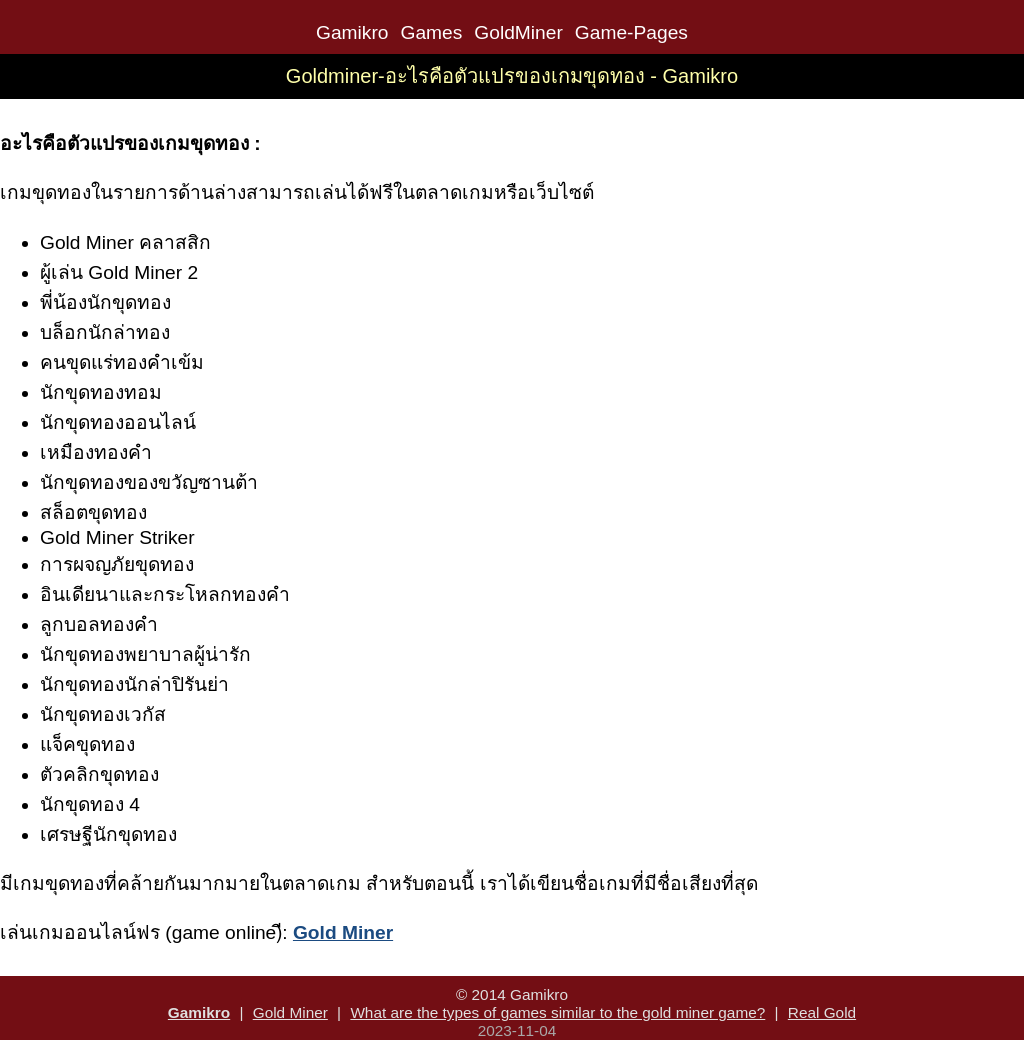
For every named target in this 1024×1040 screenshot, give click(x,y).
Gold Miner (290, 1012)
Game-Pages (631, 32)
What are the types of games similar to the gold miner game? (557, 1012)
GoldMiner (518, 32)
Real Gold (822, 1012)
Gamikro (352, 32)
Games (431, 32)
